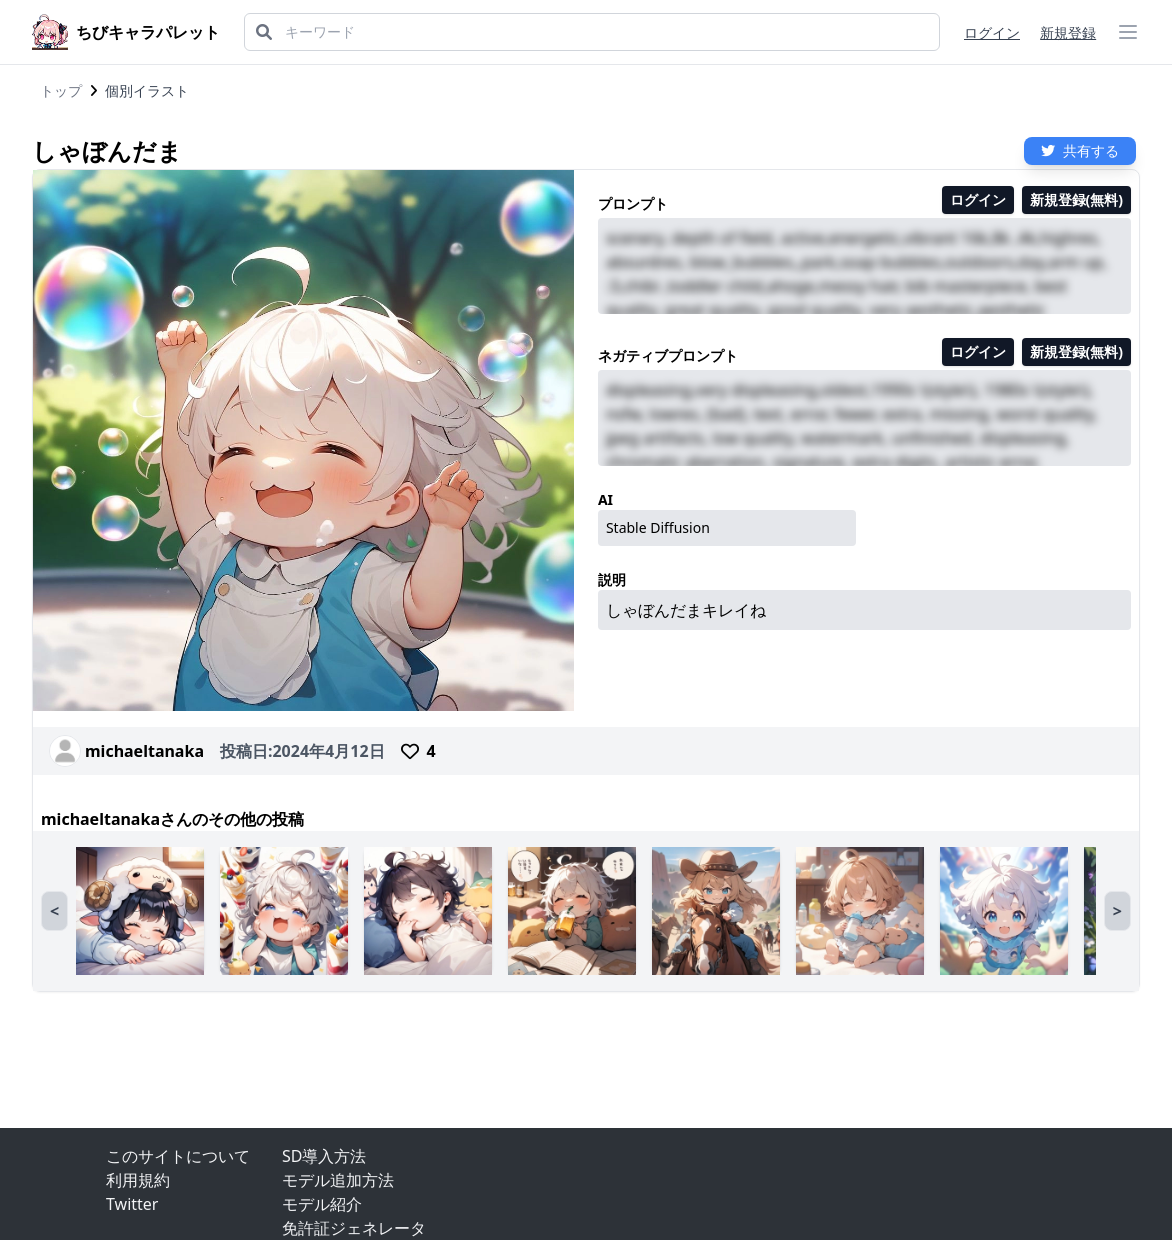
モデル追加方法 (338, 1180)
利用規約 (138, 1180)
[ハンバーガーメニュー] (1128, 32)
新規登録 (1068, 32)
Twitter (132, 1204)
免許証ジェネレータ (354, 1228)
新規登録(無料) (1077, 199)
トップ (61, 90)
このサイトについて (178, 1156)
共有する (1080, 150)
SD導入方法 (324, 1156)
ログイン (992, 32)
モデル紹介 (322, 1204)
